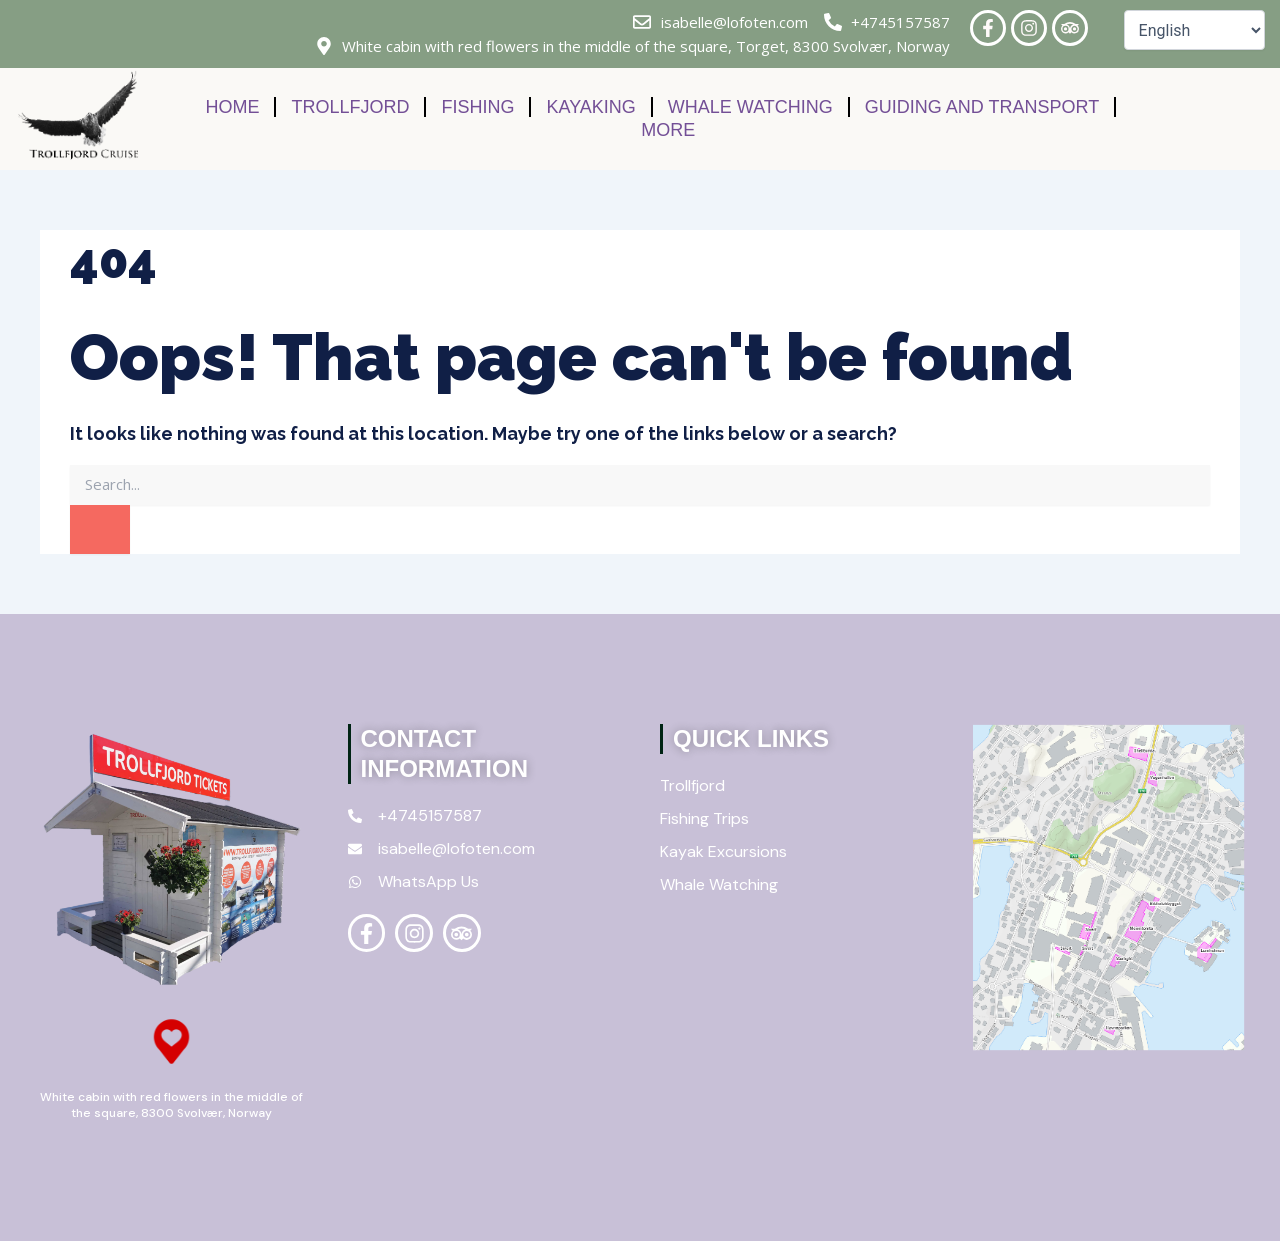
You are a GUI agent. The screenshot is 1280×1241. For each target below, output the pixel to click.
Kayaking (590, 107)
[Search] (100, 530)
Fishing (477, 107)
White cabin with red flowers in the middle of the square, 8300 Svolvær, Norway (171, 1105)
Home (232, 107)
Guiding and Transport (982, 107)
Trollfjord (350, 107)
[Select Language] (1194, 30)
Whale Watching (750, 107)
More (668, 130)
